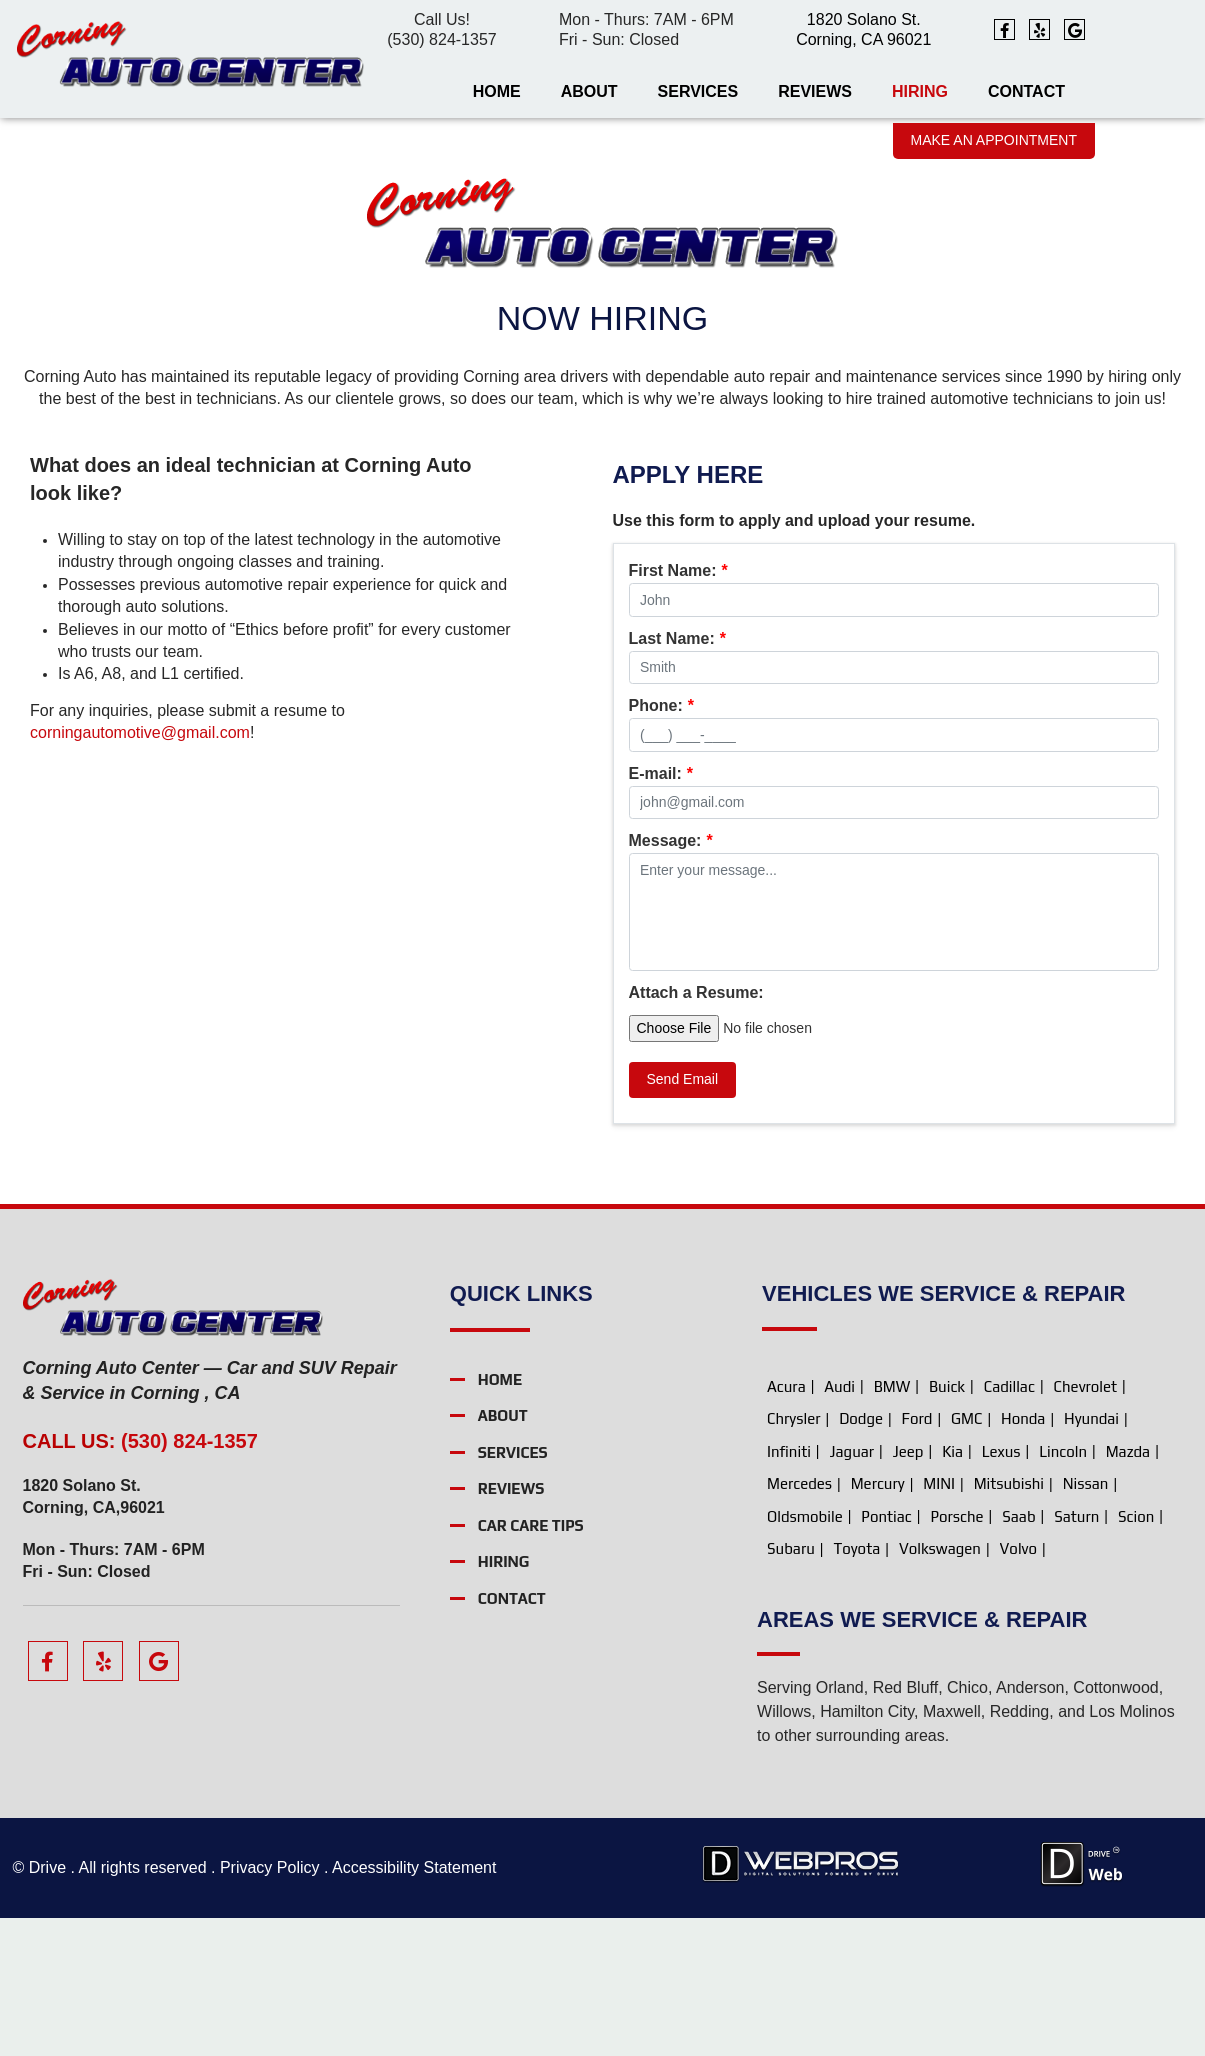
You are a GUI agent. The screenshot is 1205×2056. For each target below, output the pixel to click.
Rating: (662, 909)
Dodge (861, 1556)
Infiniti (789, 1588)
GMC (966, 1556)
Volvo (1018, 1686)
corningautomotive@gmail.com (140, 732)
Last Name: (677, 706)
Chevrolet (1086, 1523)
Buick (947, 1523)
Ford (917, 1556)
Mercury (878, 1621)
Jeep (908, 1588)
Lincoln (1063, 1588)
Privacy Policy (269, 2005)
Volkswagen (940, 1686)
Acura (786, 1523)
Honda (1023, 1556)
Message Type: (693, 571)
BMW (892, 1523)
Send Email (683, 1216)
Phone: (661, 774)
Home (497, 91)
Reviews (815, 91)
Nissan (1086, 1621)
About (589, 91)
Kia (952, 1588)
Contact (1026, 91)
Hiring (920, 91)
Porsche (956, 1653)
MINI (939, 1621)
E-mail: (661, 841)
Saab (1018, 1653)
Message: (671, 979)
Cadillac (1009, 1523)
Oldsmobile (805, 1653)
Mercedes (799, 1621)
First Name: (678, 639)
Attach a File (676, 1129)
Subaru (791, 1686)
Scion (1136, 1653)
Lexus (1001, 1588)
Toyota (856, 1686)
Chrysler (793, 1556)
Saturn (1076, 1653)
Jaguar (852, 1588)
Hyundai (1091, 1556)
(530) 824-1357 (441, 39)
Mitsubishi (1009, 1621)
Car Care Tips (531, 1662)
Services (698, 91)
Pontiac (886, 1653)
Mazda (1128, 1588)
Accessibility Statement (414, 2005)
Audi (839, 1523)
